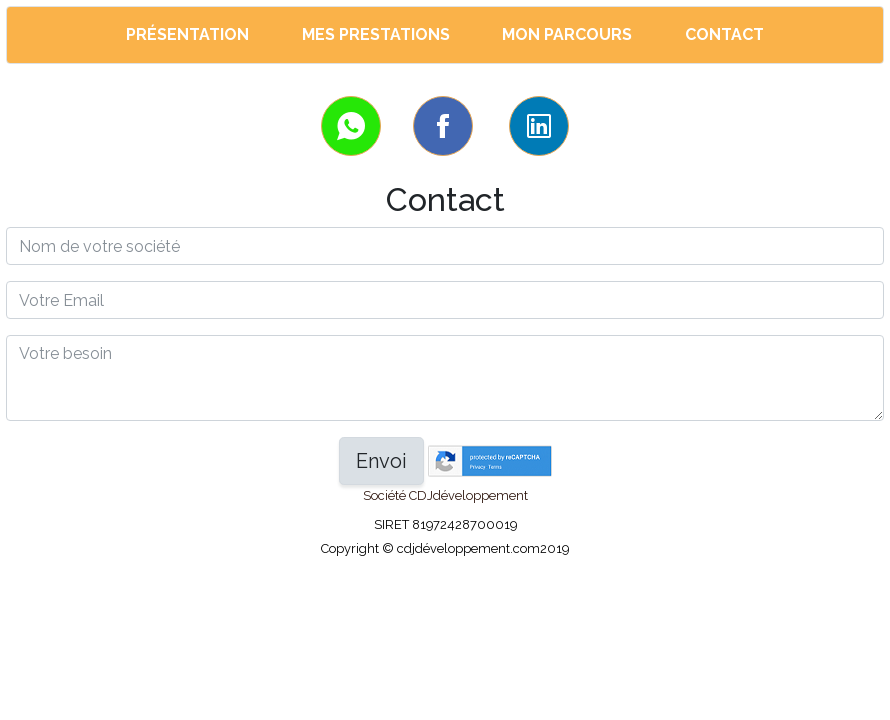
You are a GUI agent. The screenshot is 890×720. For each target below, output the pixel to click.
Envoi (381, 461)
